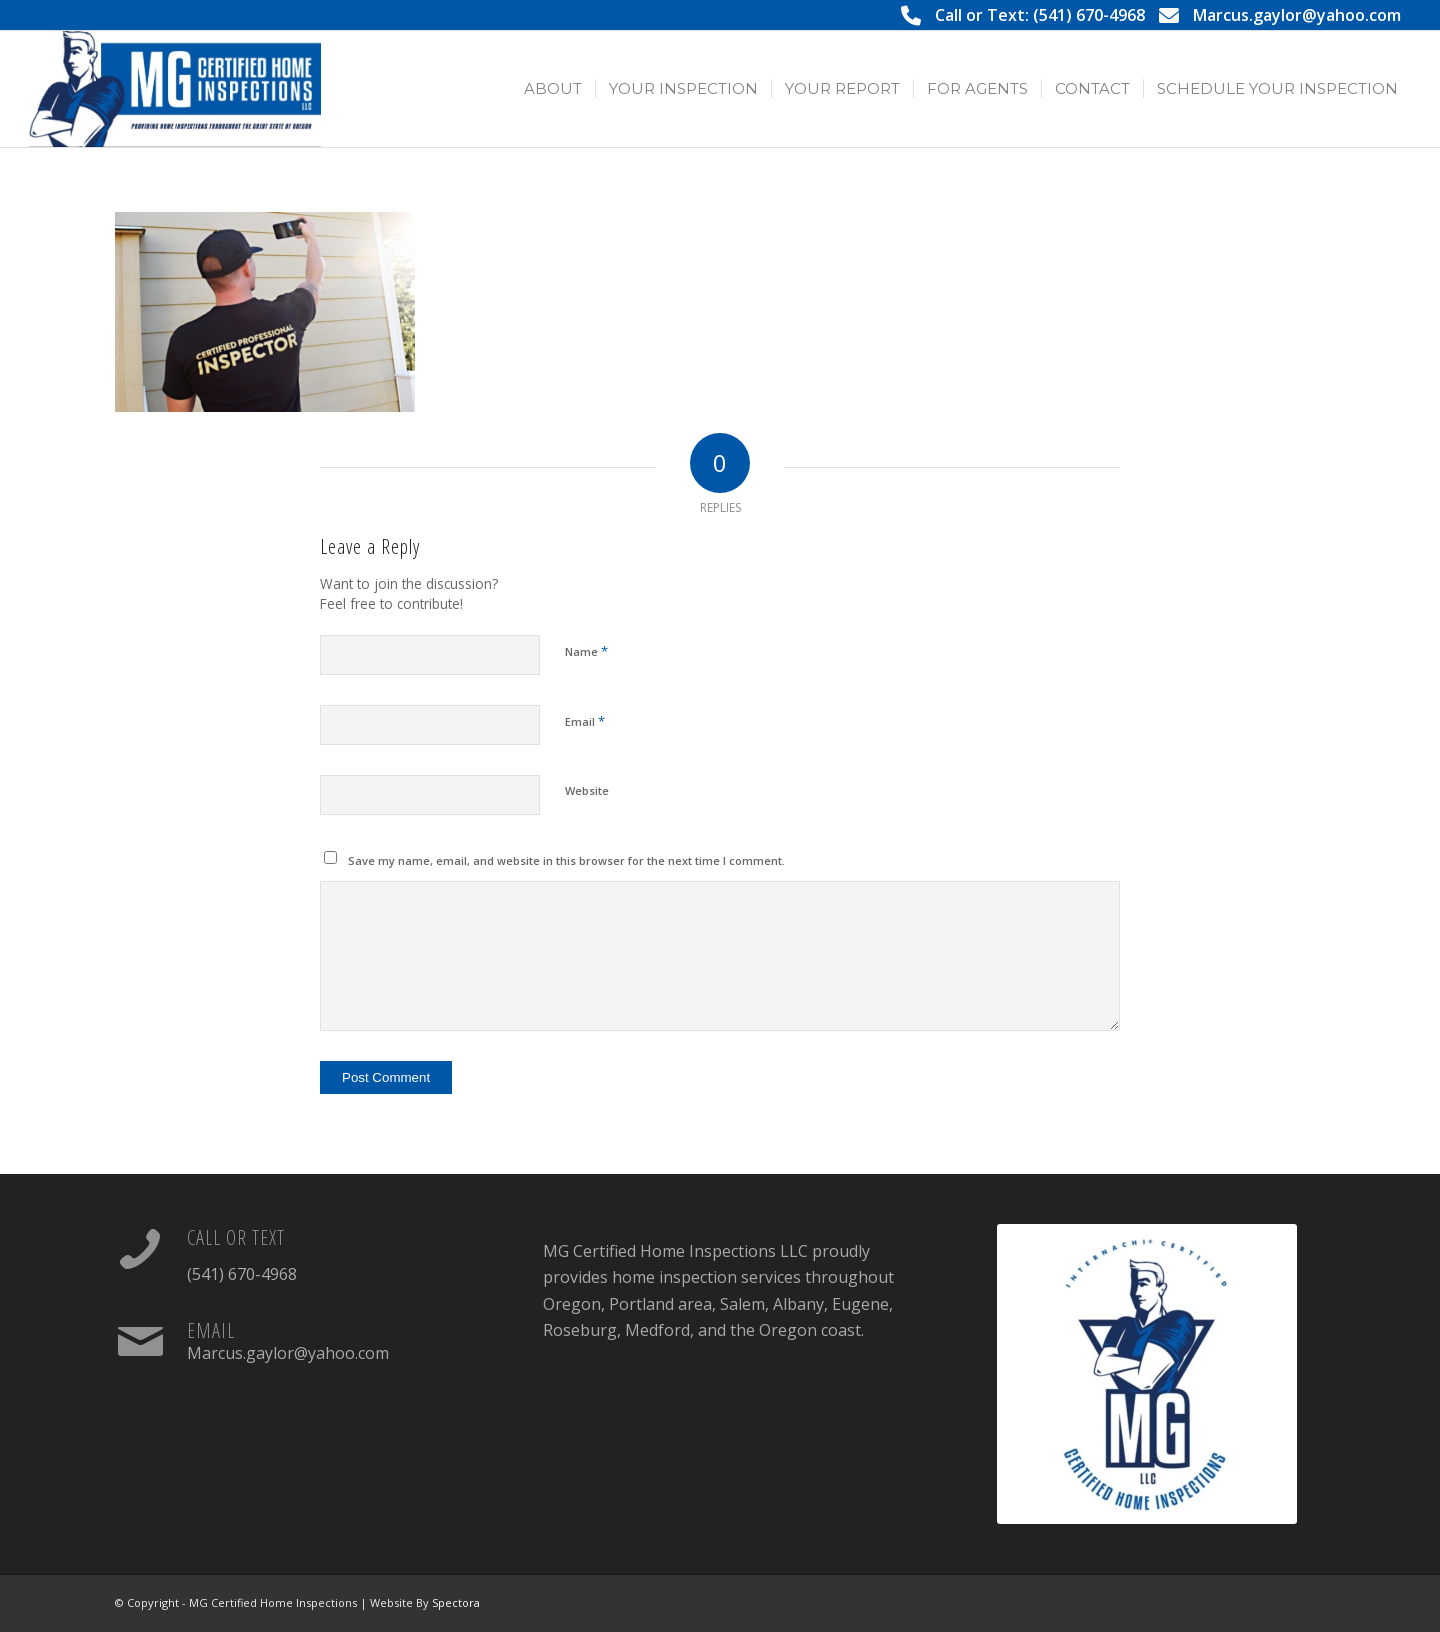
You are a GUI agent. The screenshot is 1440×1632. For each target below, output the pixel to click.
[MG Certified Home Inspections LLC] (175, 89)
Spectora (456, 1602)
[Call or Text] (140, 1249)
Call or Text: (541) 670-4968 (1040, 15)
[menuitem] (553, 89)
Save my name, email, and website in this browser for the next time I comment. (566, 860)
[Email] (140, 1342)
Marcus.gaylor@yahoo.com (1297, 15)
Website (587, 790)
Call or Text (236, 1237)
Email (585, 721)
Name (586, 651)
